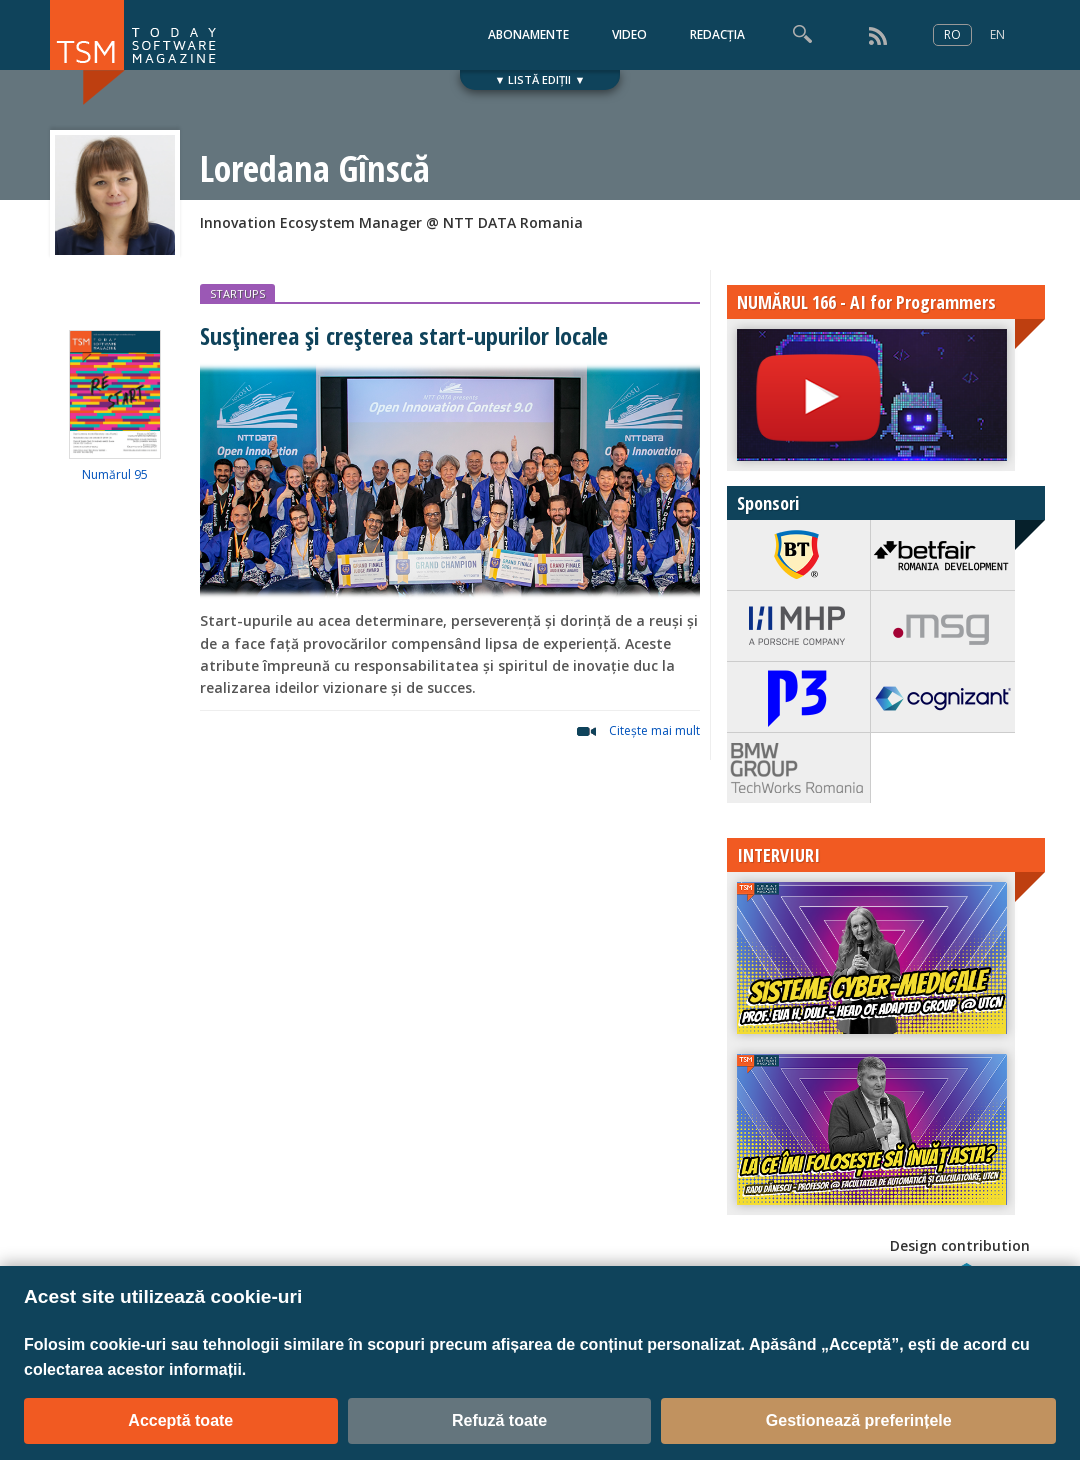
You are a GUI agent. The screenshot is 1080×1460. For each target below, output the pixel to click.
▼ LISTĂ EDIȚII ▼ (540, 79)
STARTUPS (237, 293)
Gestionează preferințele (859, 1420)
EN (997, 34)
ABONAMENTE (528, 34)
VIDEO (629, 34)
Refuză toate (499, 1420)
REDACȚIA (717, 34)
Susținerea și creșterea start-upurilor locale (404, 335)
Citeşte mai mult (654, 730)
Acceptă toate (180, 1420)
